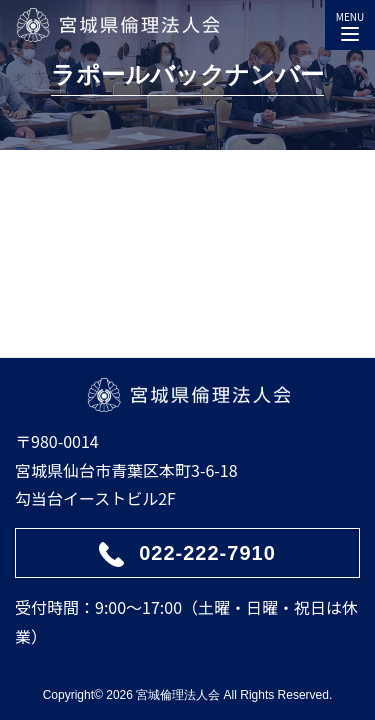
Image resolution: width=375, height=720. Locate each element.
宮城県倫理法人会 (117, 25)
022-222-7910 (207, 553)
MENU (350, 22)
